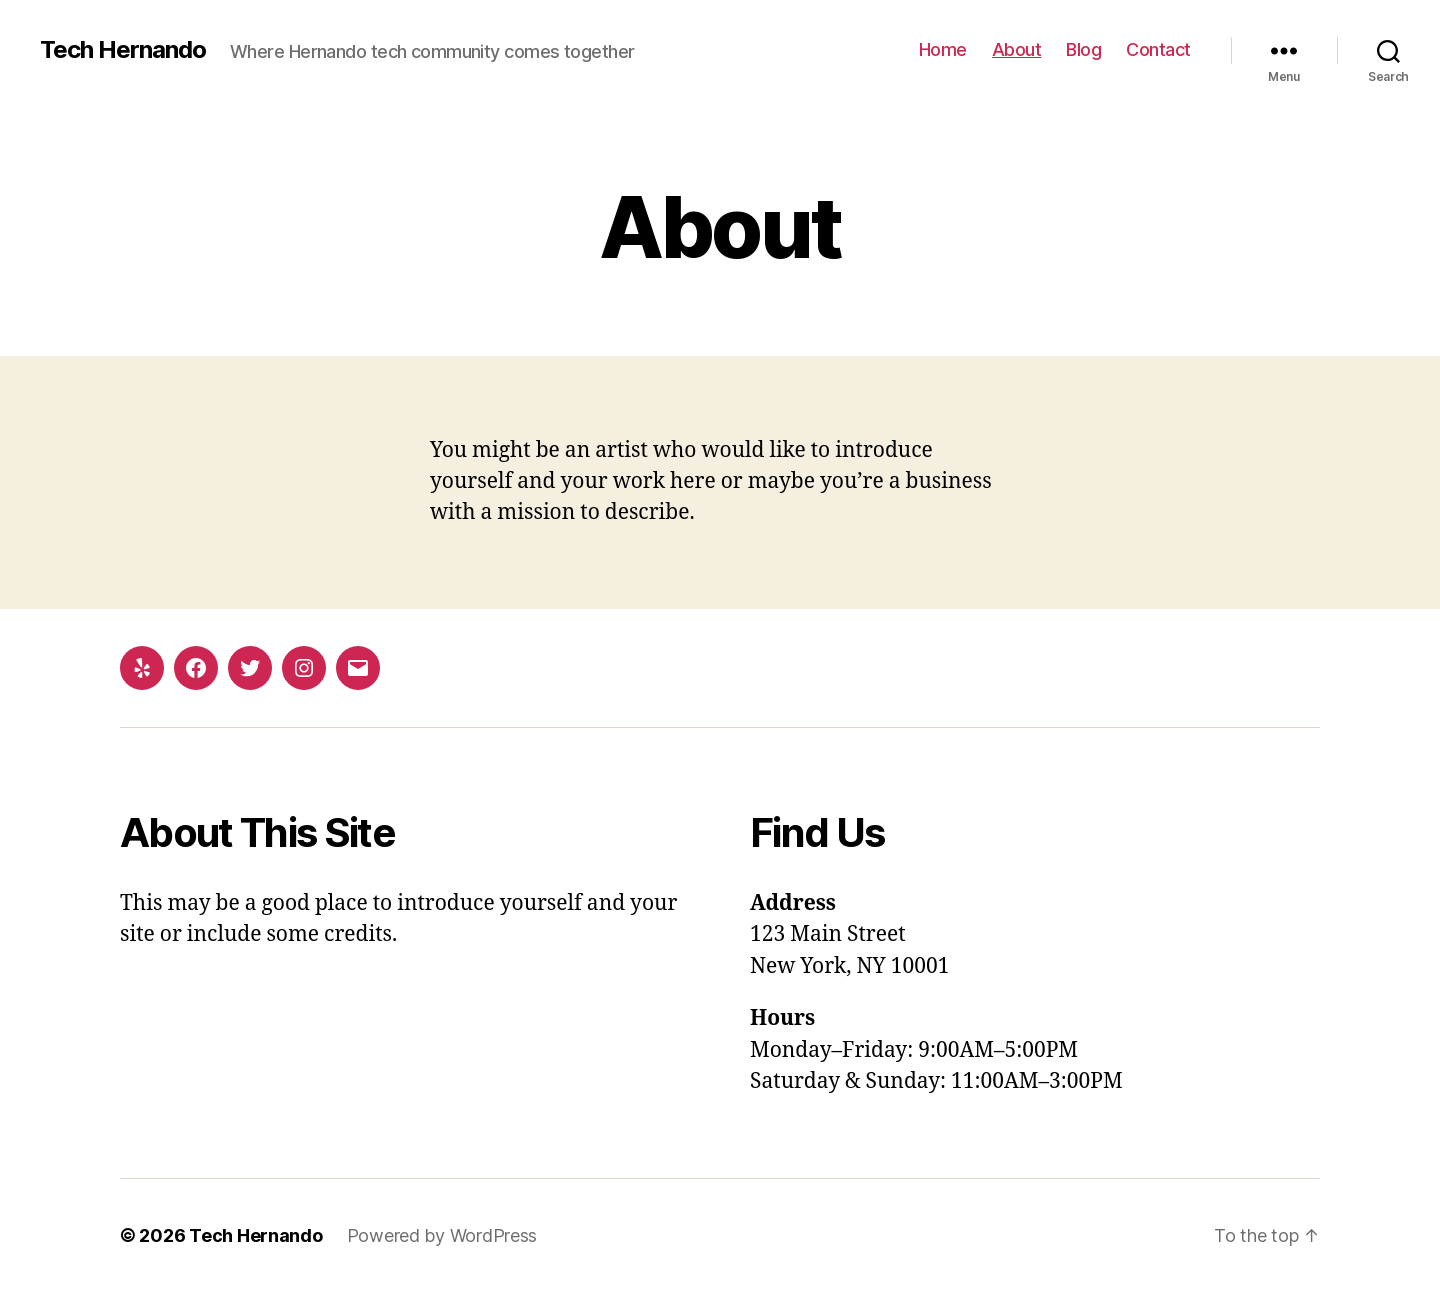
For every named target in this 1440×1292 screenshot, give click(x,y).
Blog (1083, 49)
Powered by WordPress (442, 1235)
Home (943, 49)
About (1017, 49)
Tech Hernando (123, 50)
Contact (1158, 49)
